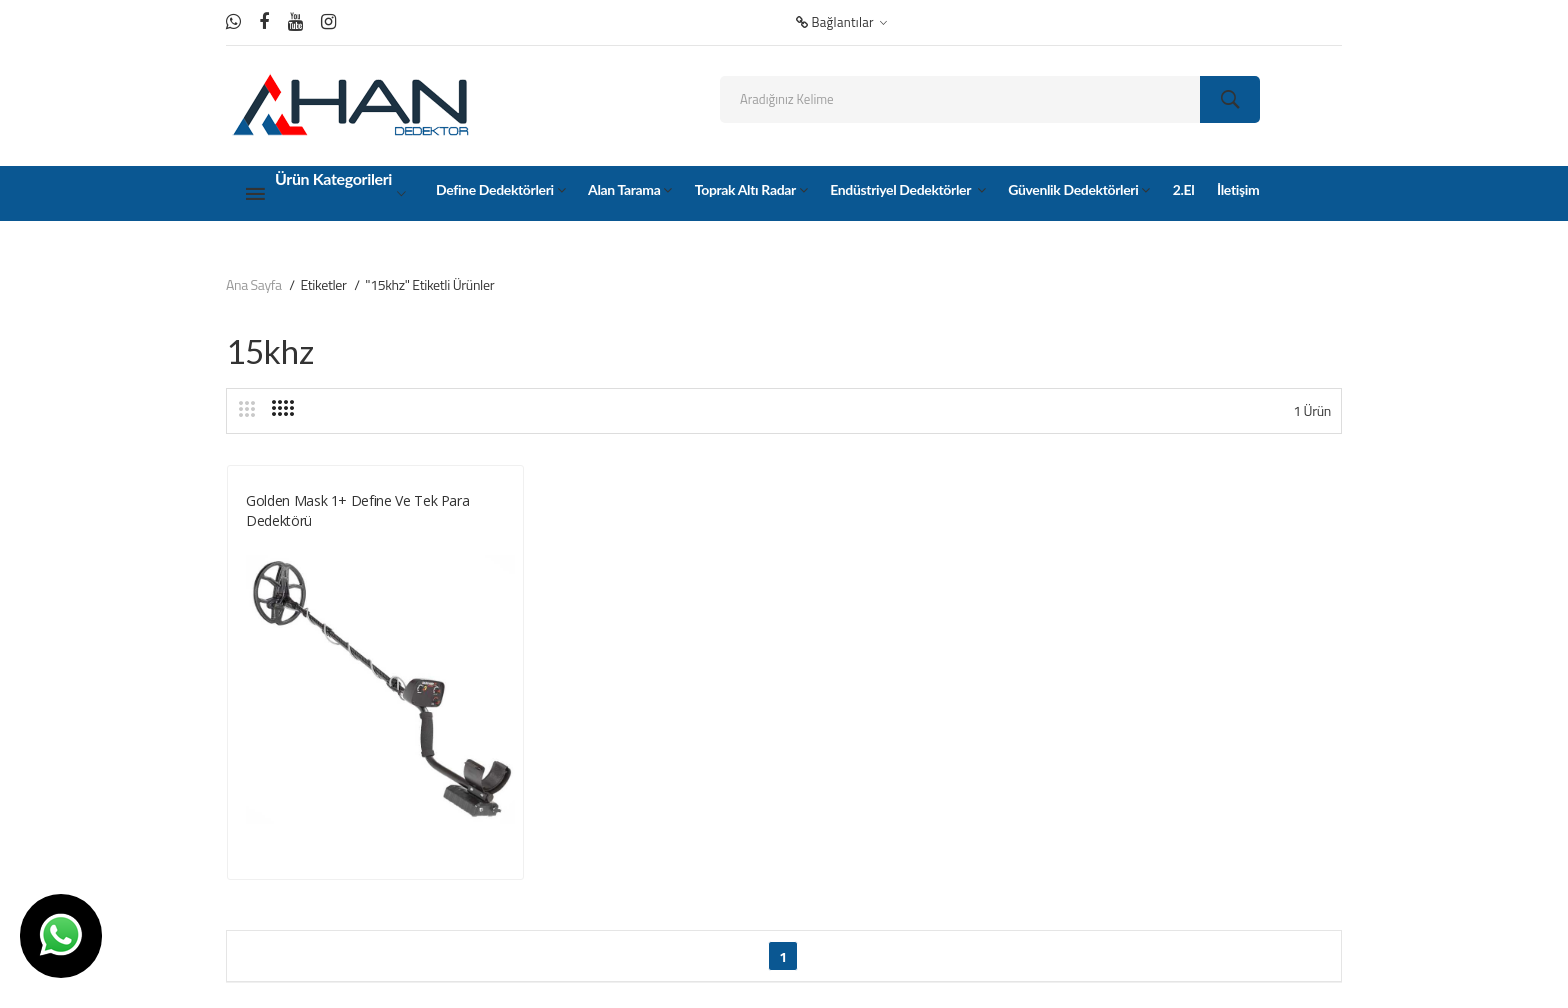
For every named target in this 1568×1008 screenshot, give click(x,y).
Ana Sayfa (254, 284)
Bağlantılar (841, 22)
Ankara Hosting (492, 974)
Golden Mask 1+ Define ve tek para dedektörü (357, 510)
